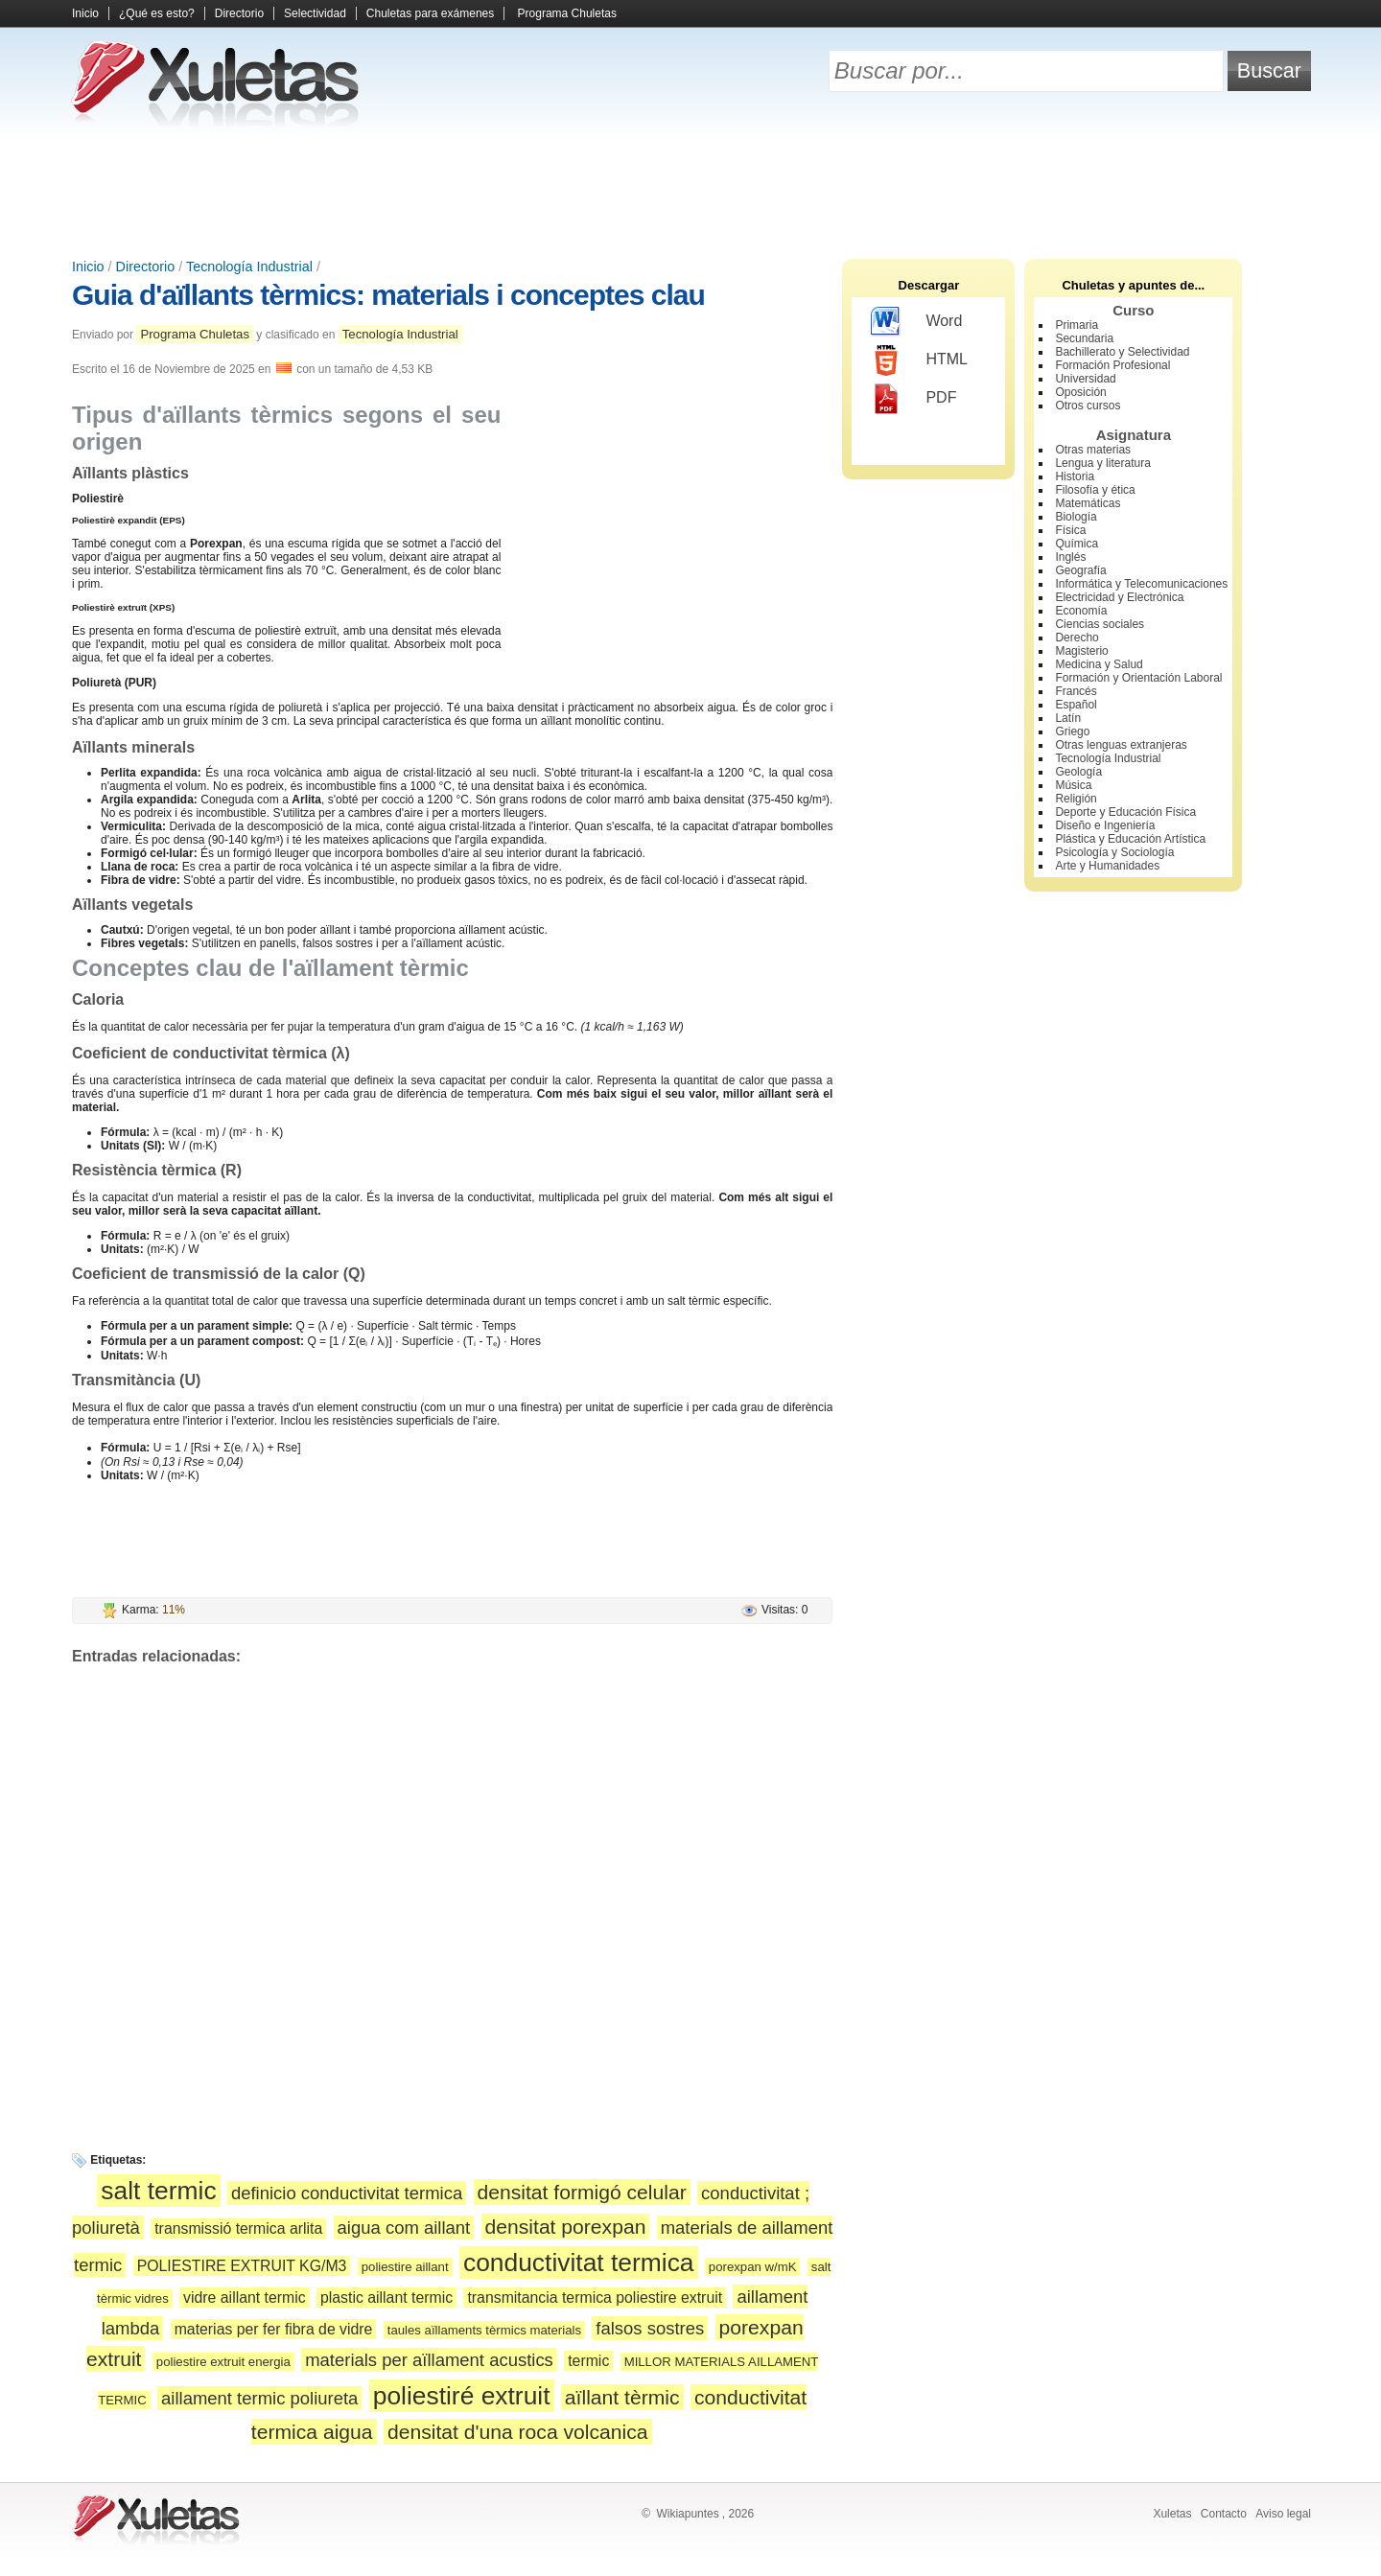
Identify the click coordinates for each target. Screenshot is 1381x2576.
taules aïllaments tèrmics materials (484, 2330)
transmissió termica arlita (238, 2228)
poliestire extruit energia (223, 2362)
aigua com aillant (404, 2227)
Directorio (239, 13)
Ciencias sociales (1099, 624)
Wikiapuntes (687, 2513)
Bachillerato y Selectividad (1122, 352)
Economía (1081, 610)
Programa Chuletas (567, 13)
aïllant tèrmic (622, 2397)
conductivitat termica (578, 2262)
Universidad (1085, 378)
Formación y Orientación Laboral (1138, 678)
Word (916, 322)
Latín (1068, 718)
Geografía (1080, 570)
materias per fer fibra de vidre (274, 2329)
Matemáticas (1087, 503)
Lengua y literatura (1102, 463)
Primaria (1076, 325)
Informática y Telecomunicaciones (1141, 584)
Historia (1074, 476)
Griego (1072, 731)
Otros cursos (1087, 405)
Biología (1075, 516)
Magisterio (1081, 651)
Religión (1075, 798)
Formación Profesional (1112, 365)
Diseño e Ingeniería (1105, 825)
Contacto (1224, 2513)
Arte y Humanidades (1107, 865)
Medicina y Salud (1098, 664)
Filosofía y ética (1095, 490)
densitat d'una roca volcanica (517, 2432)
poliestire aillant (405, 2267)
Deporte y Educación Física (1125, 812)
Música (1073, 785)
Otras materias (1093, 449)
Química (1076, 543)
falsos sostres (650, 2328)
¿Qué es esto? (157, 13)
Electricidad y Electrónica (1119, 597)
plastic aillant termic (386, 2297)
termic (588, 2361)
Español (1075, 704)
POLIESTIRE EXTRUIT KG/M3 (242, 2266)
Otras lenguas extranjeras (1120, 745)
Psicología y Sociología (1114, 852)
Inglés (1070, 557)
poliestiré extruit (461, 2395)
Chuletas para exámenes (430, 13)
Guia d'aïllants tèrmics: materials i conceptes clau (388, 295)
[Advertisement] (690, 192)
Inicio (85, 13)
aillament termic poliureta (259, 2398)
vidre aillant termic (244, 2297)
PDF (913, 398)
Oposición (1080, 392)
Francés (1075, 691)
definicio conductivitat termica (346, 2193)
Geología (1078, 771)
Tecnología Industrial (249, 266)
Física (1070, 530)
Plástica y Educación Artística (1130, 839)
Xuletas (1172, 2513)
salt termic (158, 2190)
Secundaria (1084, 338)
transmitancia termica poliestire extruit (594, 2297)
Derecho (1076, 637)
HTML (919, 360)
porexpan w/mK (753, 2267)
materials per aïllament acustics (429, 2360)
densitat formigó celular (582, 2192)
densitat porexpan (565, 2227)
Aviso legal (1283, 2513)
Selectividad (315, 13)
